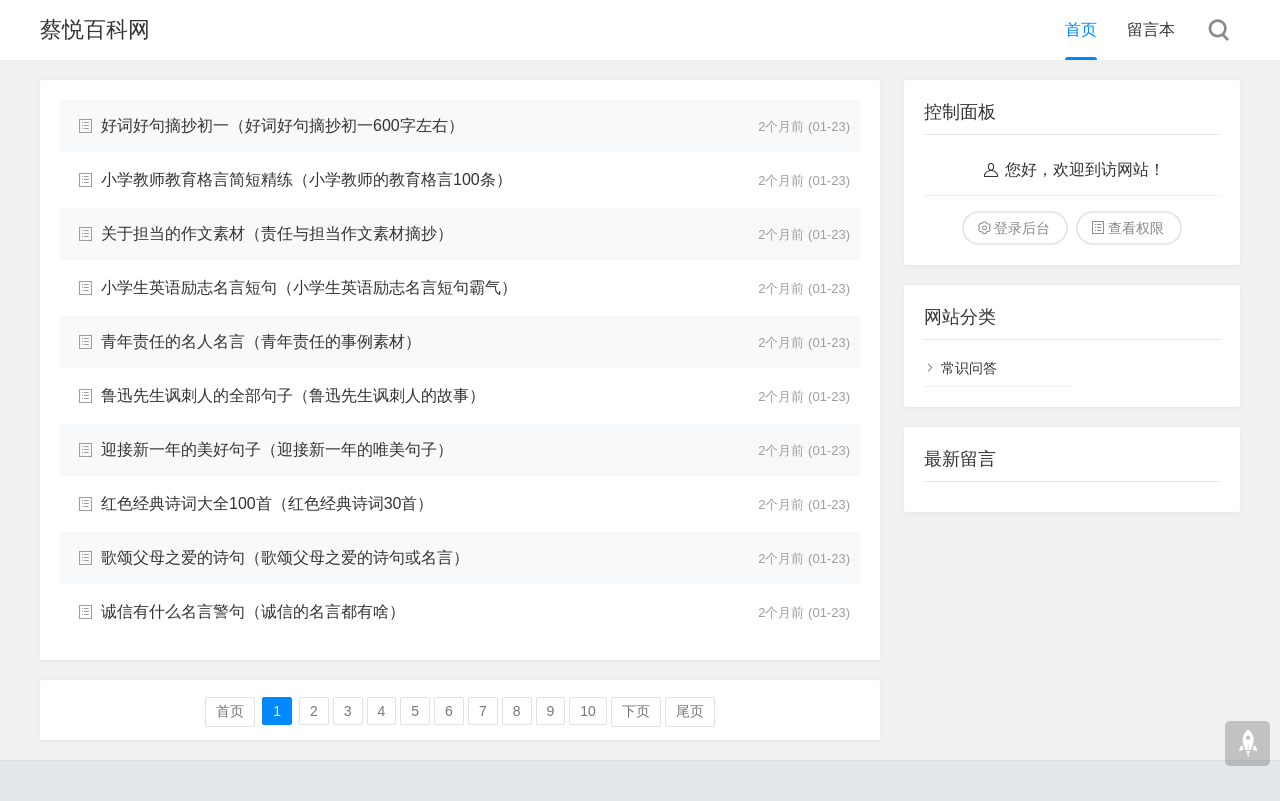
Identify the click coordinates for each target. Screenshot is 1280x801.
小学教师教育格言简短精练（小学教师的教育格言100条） (306, 179)
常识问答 (969, 368)
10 (588, 711)
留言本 (1151, 29)
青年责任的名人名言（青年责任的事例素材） (261, 341)
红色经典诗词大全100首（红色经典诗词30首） (267, 503)
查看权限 (1136, 228)
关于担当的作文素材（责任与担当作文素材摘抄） (277, 233)
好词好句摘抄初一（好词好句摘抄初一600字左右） (282, 125)
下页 (636, 711)
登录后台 (1022, 228)
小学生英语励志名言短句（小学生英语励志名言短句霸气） (309, 287)
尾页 (690, 711)
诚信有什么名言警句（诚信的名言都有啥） (253, 611)
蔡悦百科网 (95, 29)
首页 (1081, 29)
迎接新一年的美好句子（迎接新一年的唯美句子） (277, 449)
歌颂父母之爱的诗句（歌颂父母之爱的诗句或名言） (285, 557)
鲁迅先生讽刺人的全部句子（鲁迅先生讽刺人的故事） (293, 395)
